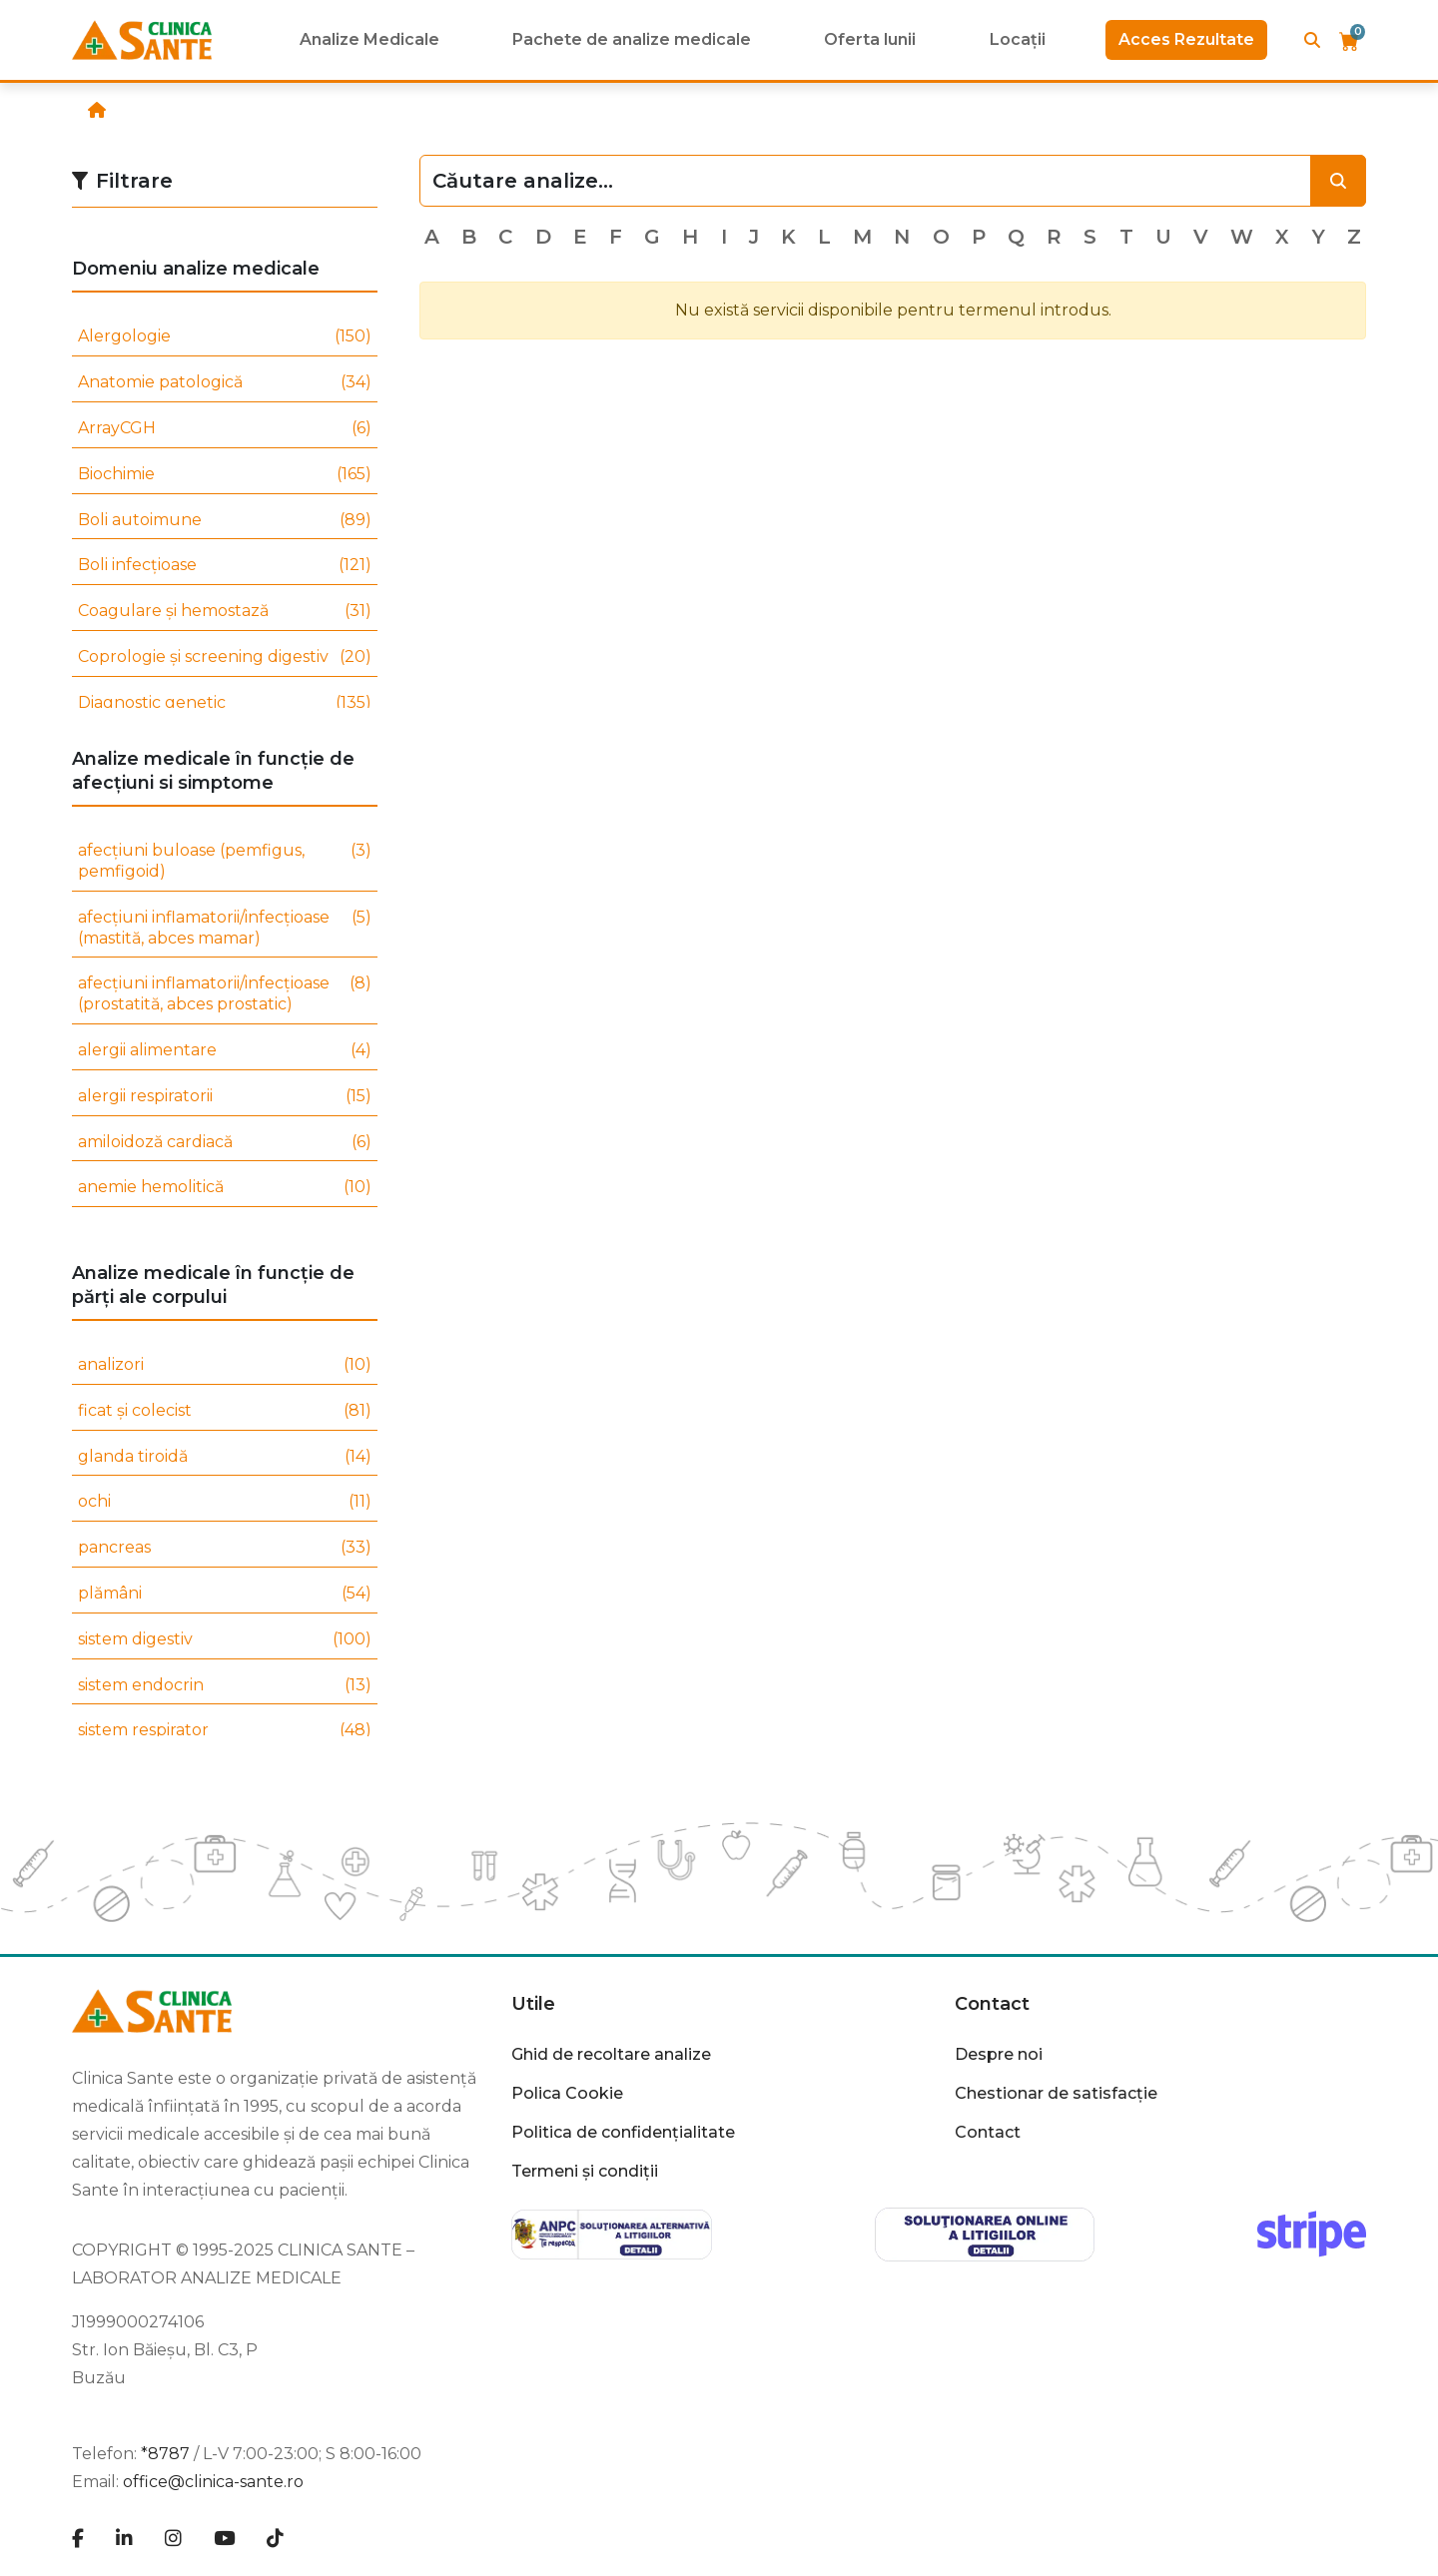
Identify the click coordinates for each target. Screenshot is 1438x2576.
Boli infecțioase (224, 565)
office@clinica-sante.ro (213, 2481)
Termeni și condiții (584, 2171)
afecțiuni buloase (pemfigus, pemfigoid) (224, 862)
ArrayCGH (224, 428)
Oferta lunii (870, 39)
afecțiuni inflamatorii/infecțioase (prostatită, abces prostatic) (224, 994)
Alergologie (224, 336)
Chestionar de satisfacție (1056, 2093)
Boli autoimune (224, 520)
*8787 (165, 2453)
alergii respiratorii (224, 1096)
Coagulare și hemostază (224, 611)
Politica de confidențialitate (623, 2132)
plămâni (224, 1594)
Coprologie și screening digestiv (224, 657)
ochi (224, 1502)
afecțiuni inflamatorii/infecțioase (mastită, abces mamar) (224, 929)
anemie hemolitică (224, 1187)
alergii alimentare (224, 1050)
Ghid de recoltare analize (611, 2054)
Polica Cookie (567, 2093)
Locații (1018, 39)
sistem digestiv (224, 1639)
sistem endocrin (224, 1685)
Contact (992, 2004)
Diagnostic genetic (224, 703)
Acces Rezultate (1186, 39)
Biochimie (224, 474)
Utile (533, 2004)
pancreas (224, 1548)
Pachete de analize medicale (631, 39)
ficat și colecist (224, 1411)
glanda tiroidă (224, 1457)
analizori (224, 1365)
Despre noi (999, 2054)
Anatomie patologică (224, 382)
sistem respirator (224, 1730)
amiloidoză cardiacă (224, 1142)
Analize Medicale (369, 39)
